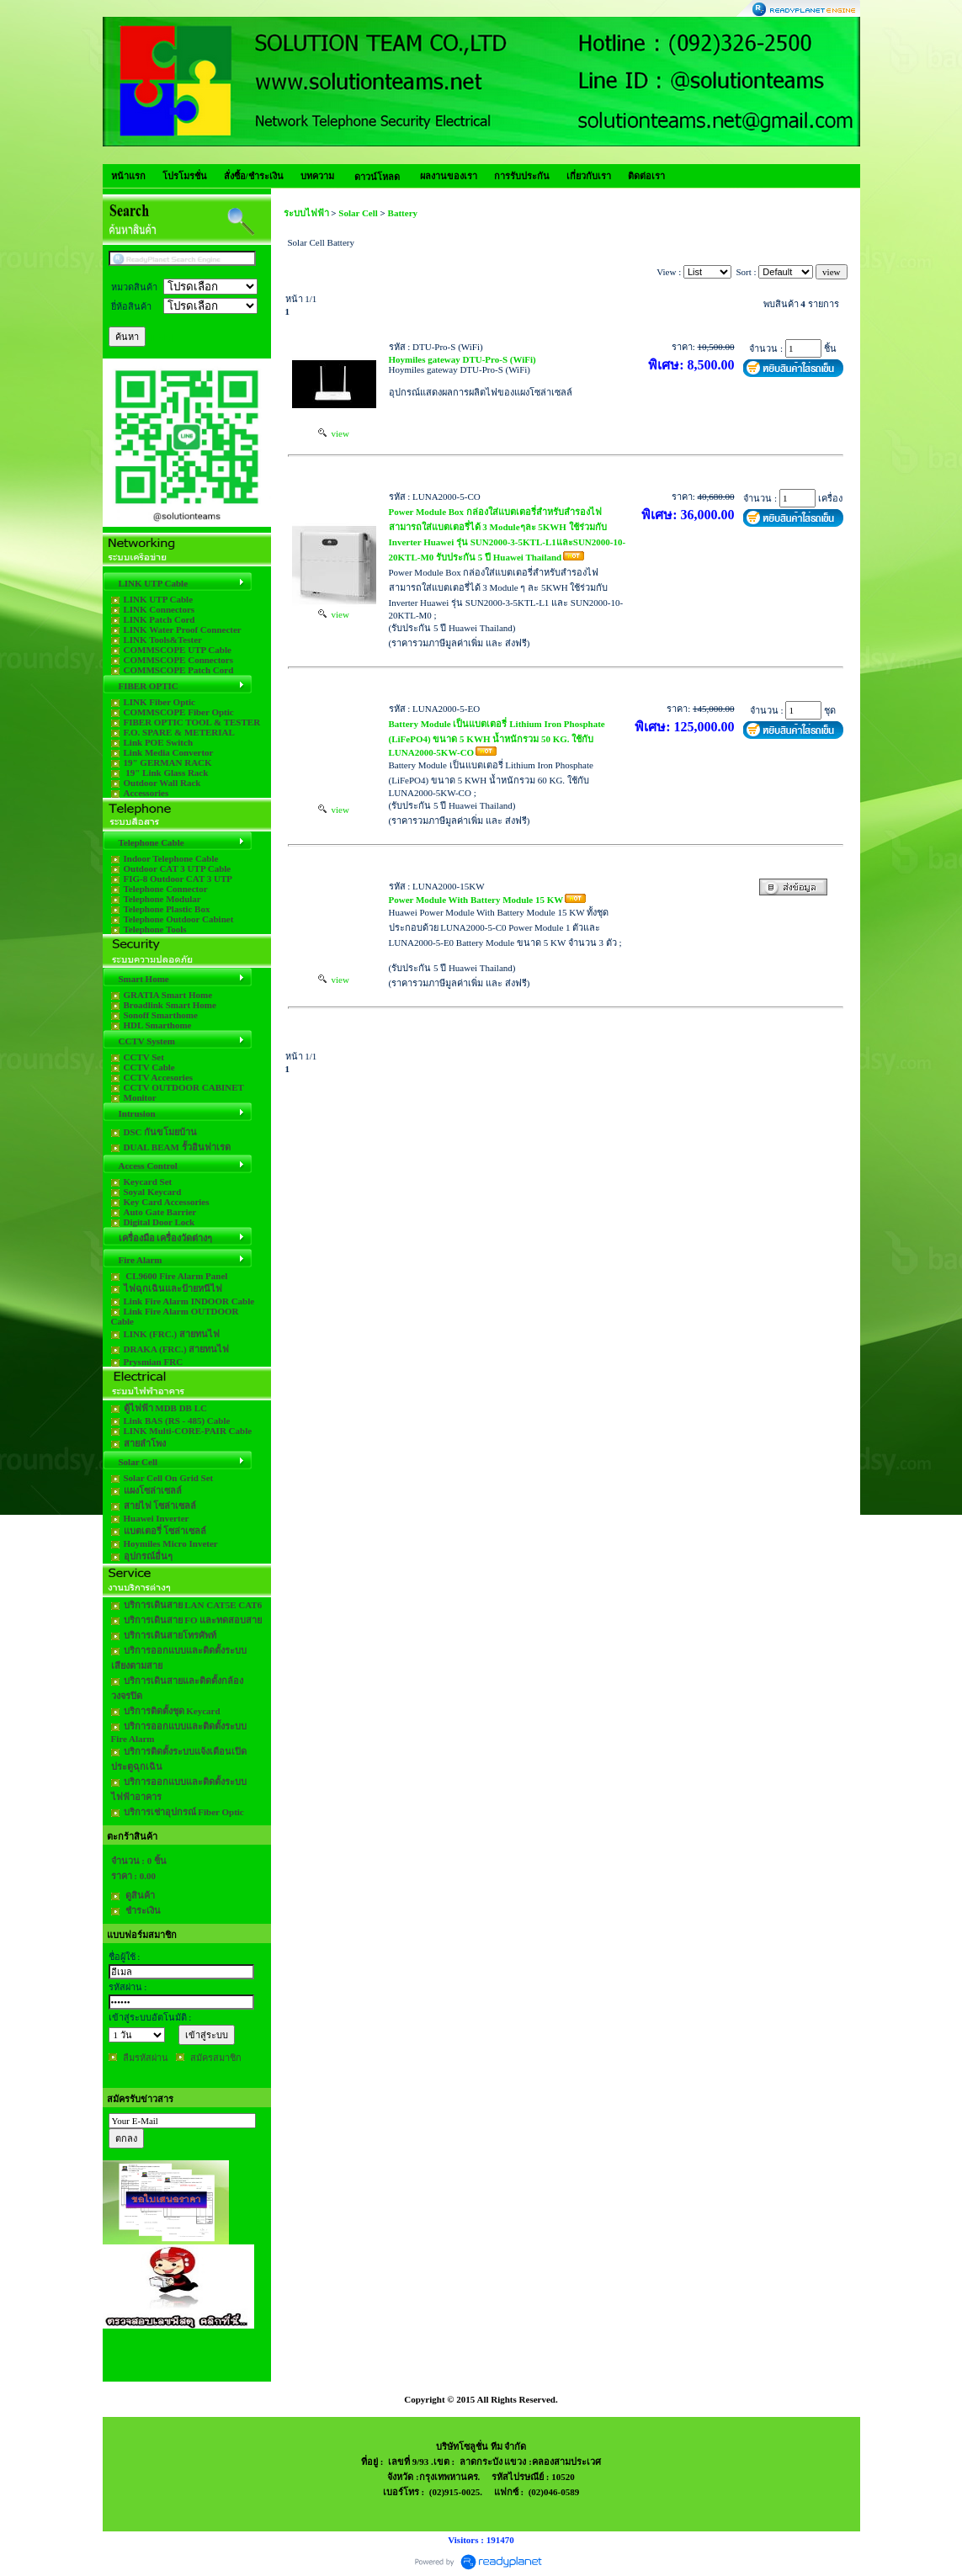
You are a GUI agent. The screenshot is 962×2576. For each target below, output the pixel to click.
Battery (402, 213)
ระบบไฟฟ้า (306, 213)
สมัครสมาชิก (216, 2058)
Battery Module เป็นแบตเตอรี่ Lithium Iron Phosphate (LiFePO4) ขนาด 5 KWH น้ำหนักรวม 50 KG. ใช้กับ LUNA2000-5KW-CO (497, 738)
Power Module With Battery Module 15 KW (476, 900)
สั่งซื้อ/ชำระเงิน (254, 176)
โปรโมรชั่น (184, 176)
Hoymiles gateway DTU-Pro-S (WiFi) (462, 359)
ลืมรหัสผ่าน (145, 2058)
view (333, 433)
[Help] (162, 337)
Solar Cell (359, 213)
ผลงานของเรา (448, 176)
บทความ (317, 176)
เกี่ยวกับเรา (588, 176)
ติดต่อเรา (646, 176)
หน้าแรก (128, 176)
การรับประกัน (522, 176)
